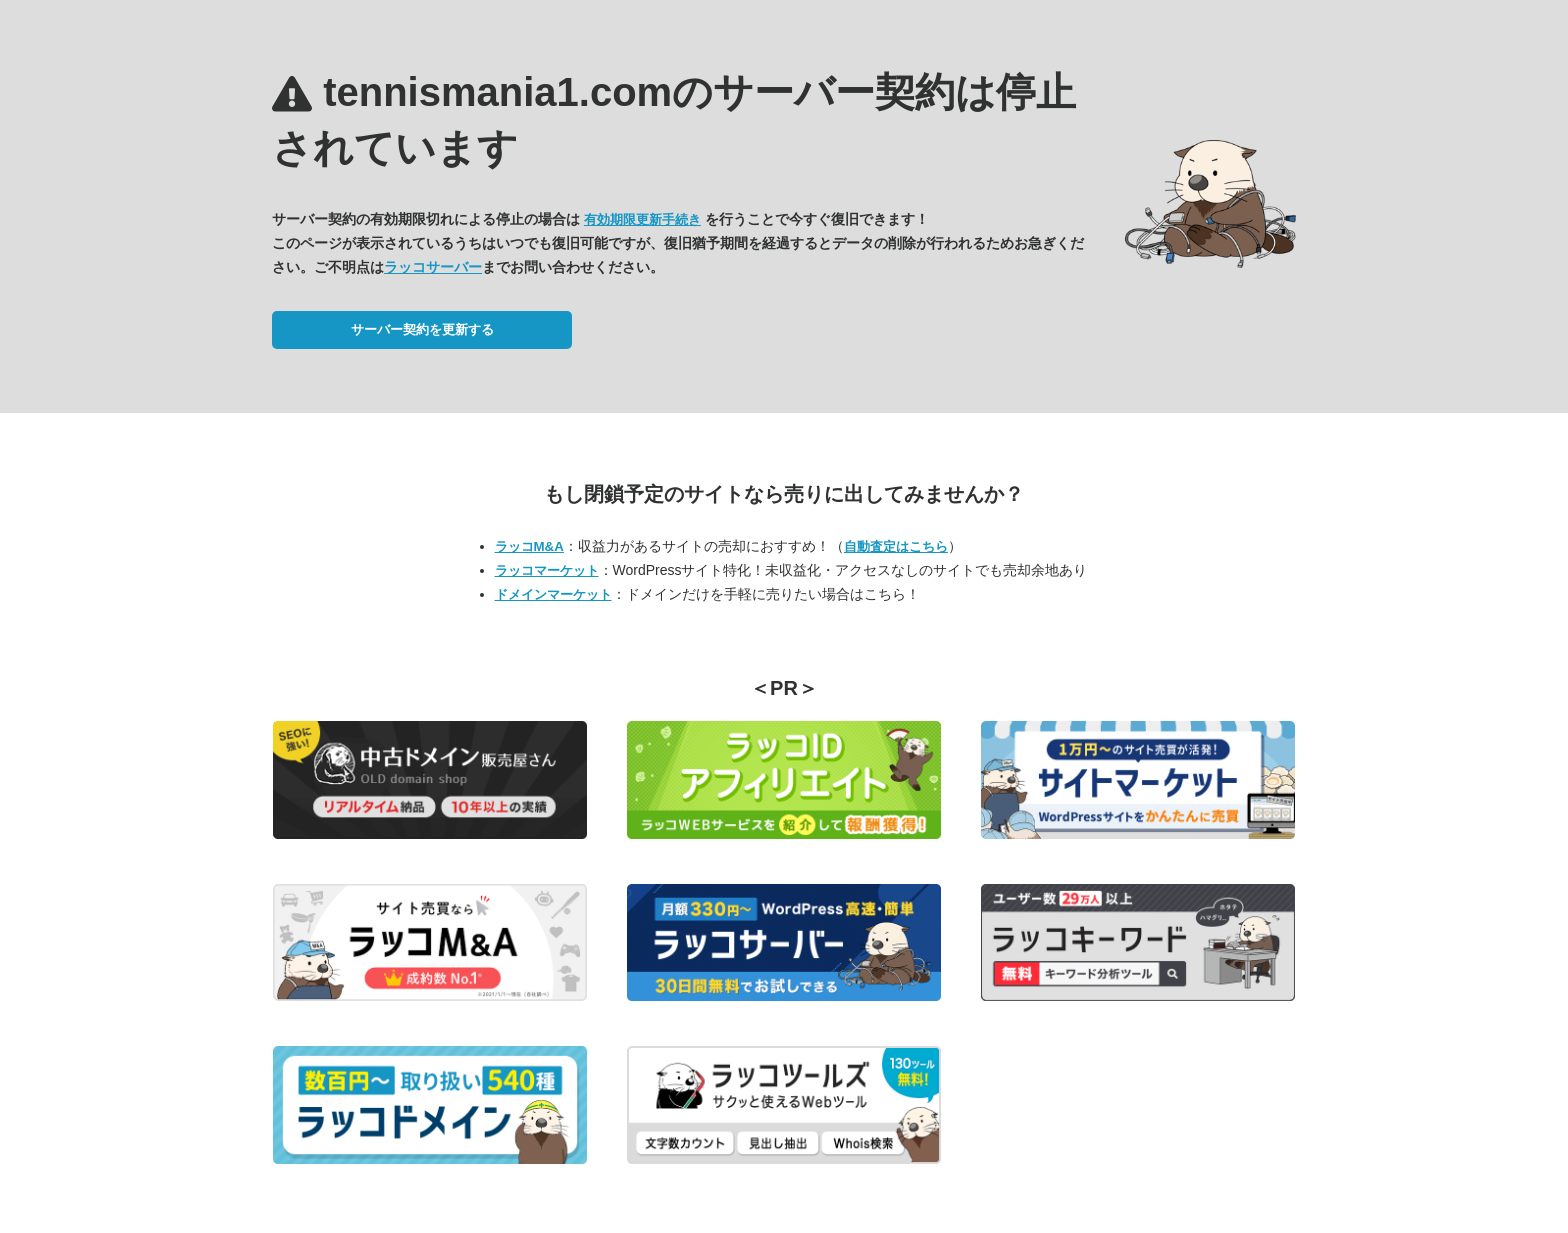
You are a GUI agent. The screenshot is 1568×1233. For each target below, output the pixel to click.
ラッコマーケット (547, 570)
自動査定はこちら (896, 546)
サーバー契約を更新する (422, 329)
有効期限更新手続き (642, 219)
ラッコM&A (529, 546)
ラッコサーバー (433, 267)
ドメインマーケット (553, 594)
